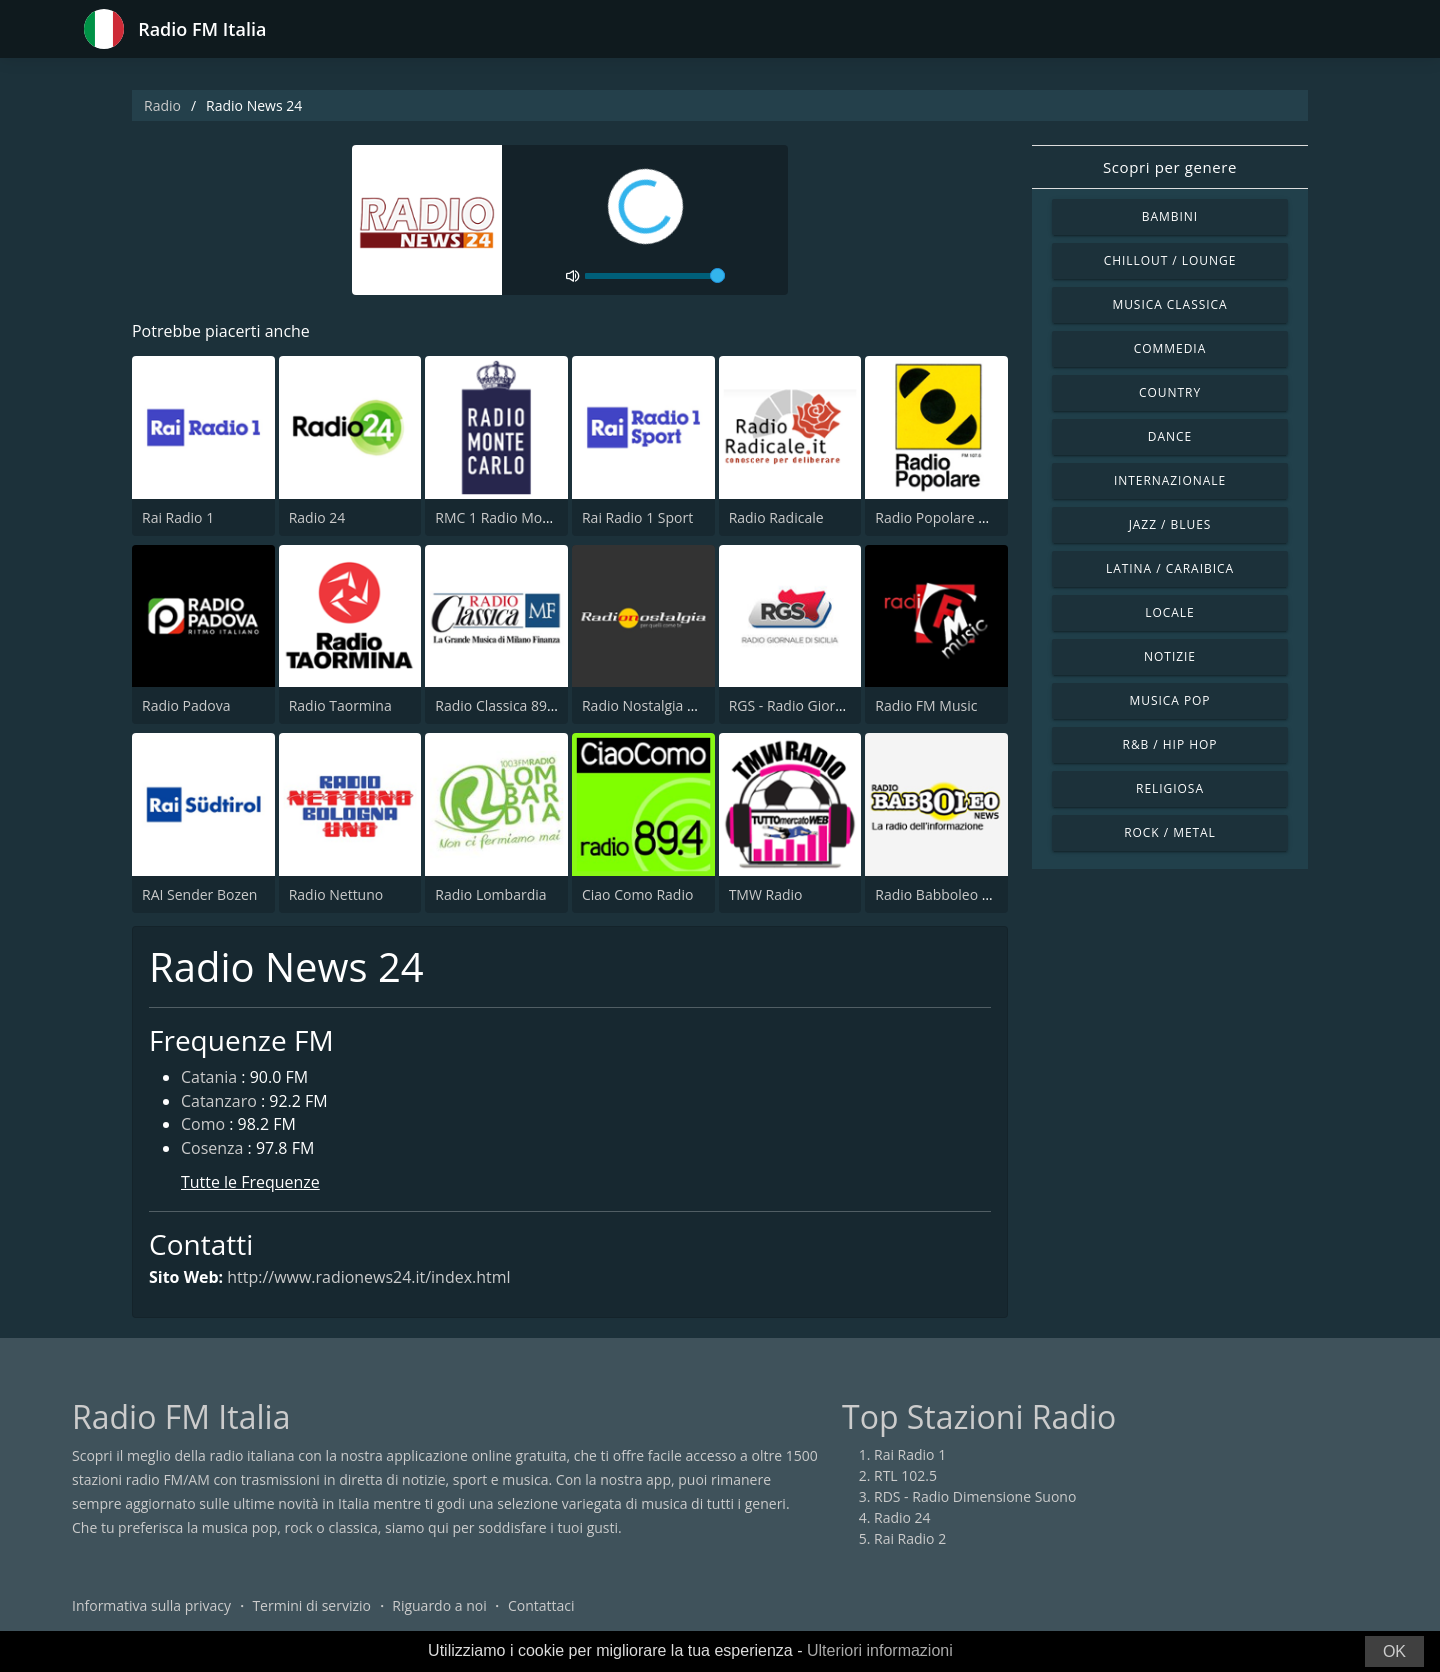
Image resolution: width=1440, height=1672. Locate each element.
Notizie (1170, 656)
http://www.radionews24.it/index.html (369, 1277)
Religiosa (1170, 788)
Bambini (1170, 216)
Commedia (1170, 348)
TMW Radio (766, 894)
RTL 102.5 (905, 1476)
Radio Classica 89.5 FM (508, 705)
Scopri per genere (1170, 167)
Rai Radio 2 (910, 1539)
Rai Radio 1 (178, 517)
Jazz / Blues (1170, 524)
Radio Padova (186, 705)
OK (1394, 1651)
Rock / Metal (1170, 832)
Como (203, 1126)
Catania (209, 1078)
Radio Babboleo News (946, 894)
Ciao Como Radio (637, 894)
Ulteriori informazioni (880, 1650)
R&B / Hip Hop (1170, 744)
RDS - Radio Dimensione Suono (975, 1497)
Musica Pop (1169, 700)
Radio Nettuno (336, 894)
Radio (162, 105)
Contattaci (541, 1606)
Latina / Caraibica (1170, 568)
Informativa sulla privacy (151, 1606)
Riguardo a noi (439, 1606)
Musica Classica (1169, 304)
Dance (1170, 436)
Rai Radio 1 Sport (637, 517)
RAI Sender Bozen (199, 894)
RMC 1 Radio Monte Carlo (518, 517)
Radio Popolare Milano (948, 517)
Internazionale (1170, 480)
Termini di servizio (311, 1606)
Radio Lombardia (490, 894)
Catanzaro (219, 1102)
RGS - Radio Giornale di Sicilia (824, 705)
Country (1170, 392)
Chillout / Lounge (1170, 260)
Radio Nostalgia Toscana (661, 705)
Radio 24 (317, 517)
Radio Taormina (340, 705)
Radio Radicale (776, 517)
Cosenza (212, 1150)
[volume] (655, 276)
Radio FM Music (926, 705)
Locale (1169, 612)
